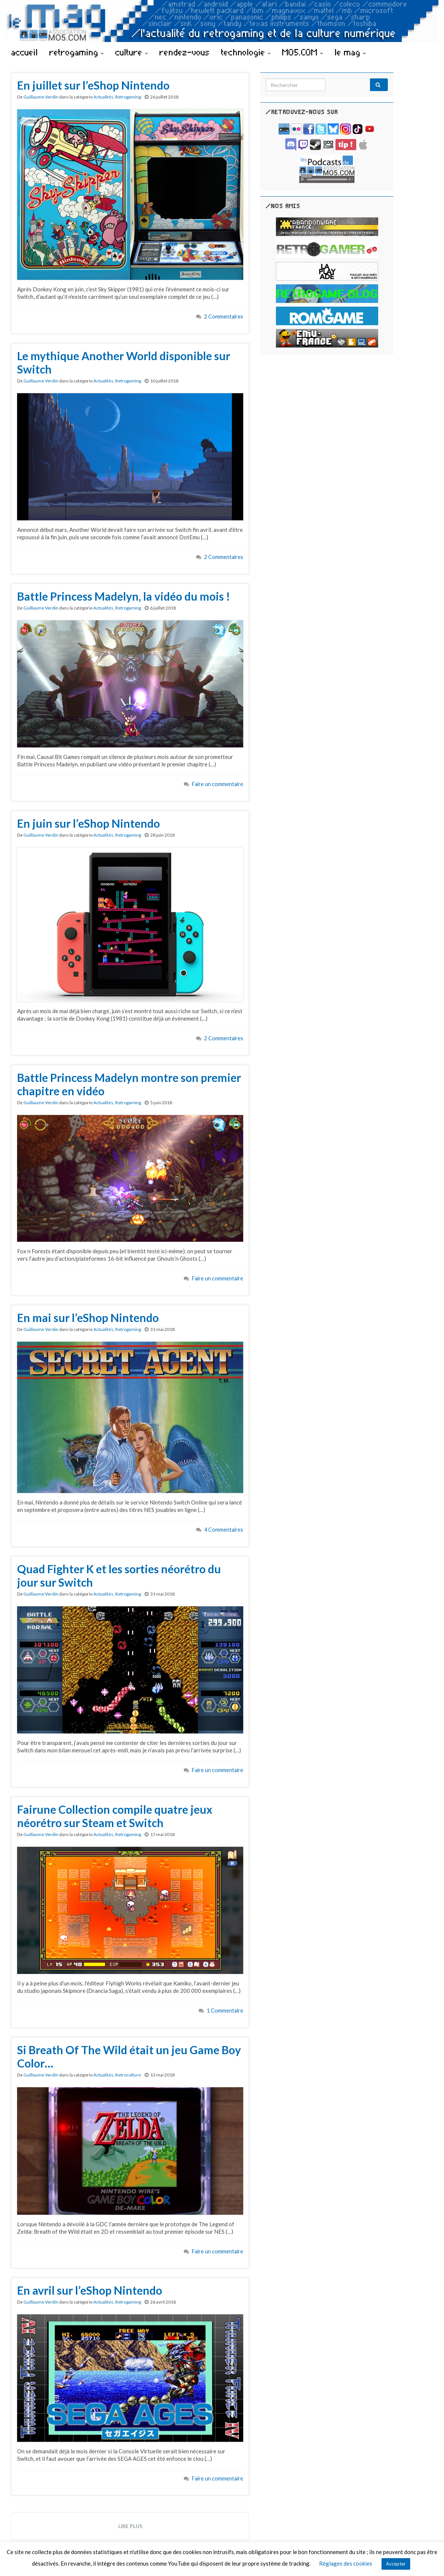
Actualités (103, 97)
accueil (24, 52)
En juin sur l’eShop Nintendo (88, 823)
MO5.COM (302, 52)
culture (131, 52)
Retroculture (128, 2075)
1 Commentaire (225, 2010)
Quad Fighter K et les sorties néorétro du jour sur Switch (119, 1575)
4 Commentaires (223, 1529)
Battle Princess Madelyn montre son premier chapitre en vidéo (129, 1084)
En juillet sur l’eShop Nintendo (93, 85)
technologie (246, 52)
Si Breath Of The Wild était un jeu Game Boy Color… (129, 2056)
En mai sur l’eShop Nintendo (88, 1317)
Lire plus (130, 2526)
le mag (350, 52)
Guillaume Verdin (40, 97)
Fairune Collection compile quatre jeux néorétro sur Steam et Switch (114, 1816)
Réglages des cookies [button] (345, 2563)
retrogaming (76, 52)
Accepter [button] (396, 2564)
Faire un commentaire (217, 784)
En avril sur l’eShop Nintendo (89, 2290)
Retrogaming (128, 97)
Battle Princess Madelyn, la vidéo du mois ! (123, 596)
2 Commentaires (223, 316)
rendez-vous (185, 52)
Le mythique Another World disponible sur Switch (123, 362)
